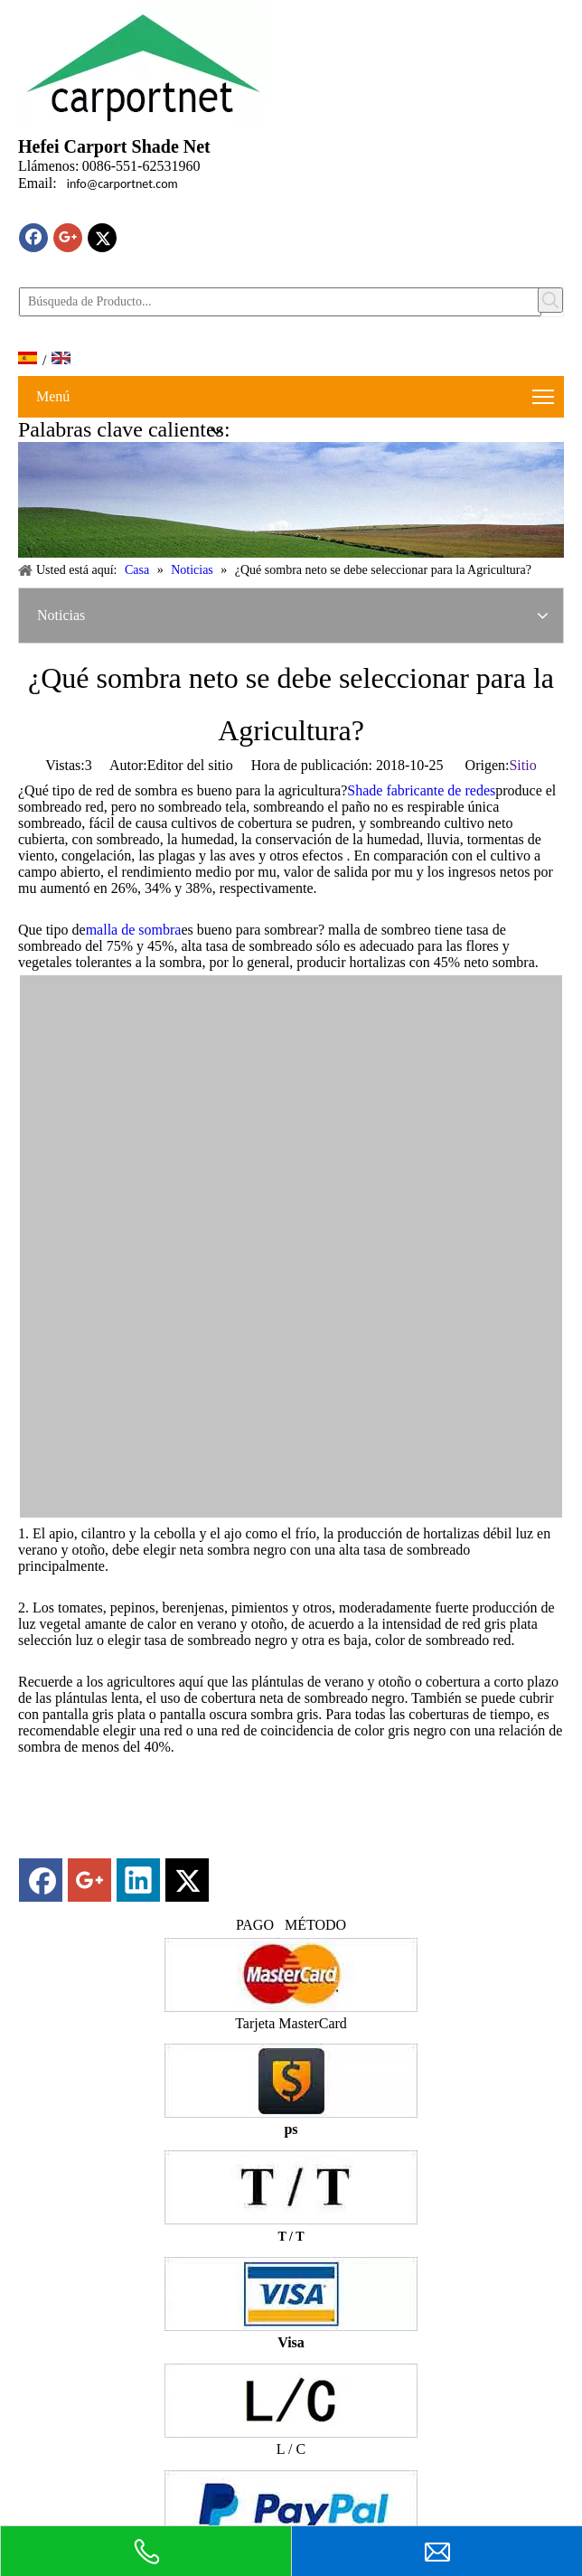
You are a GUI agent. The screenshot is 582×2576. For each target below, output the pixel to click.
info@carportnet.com (122, 184)
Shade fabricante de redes (421, 790)
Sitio (522, 765)
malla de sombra (134, 929)
